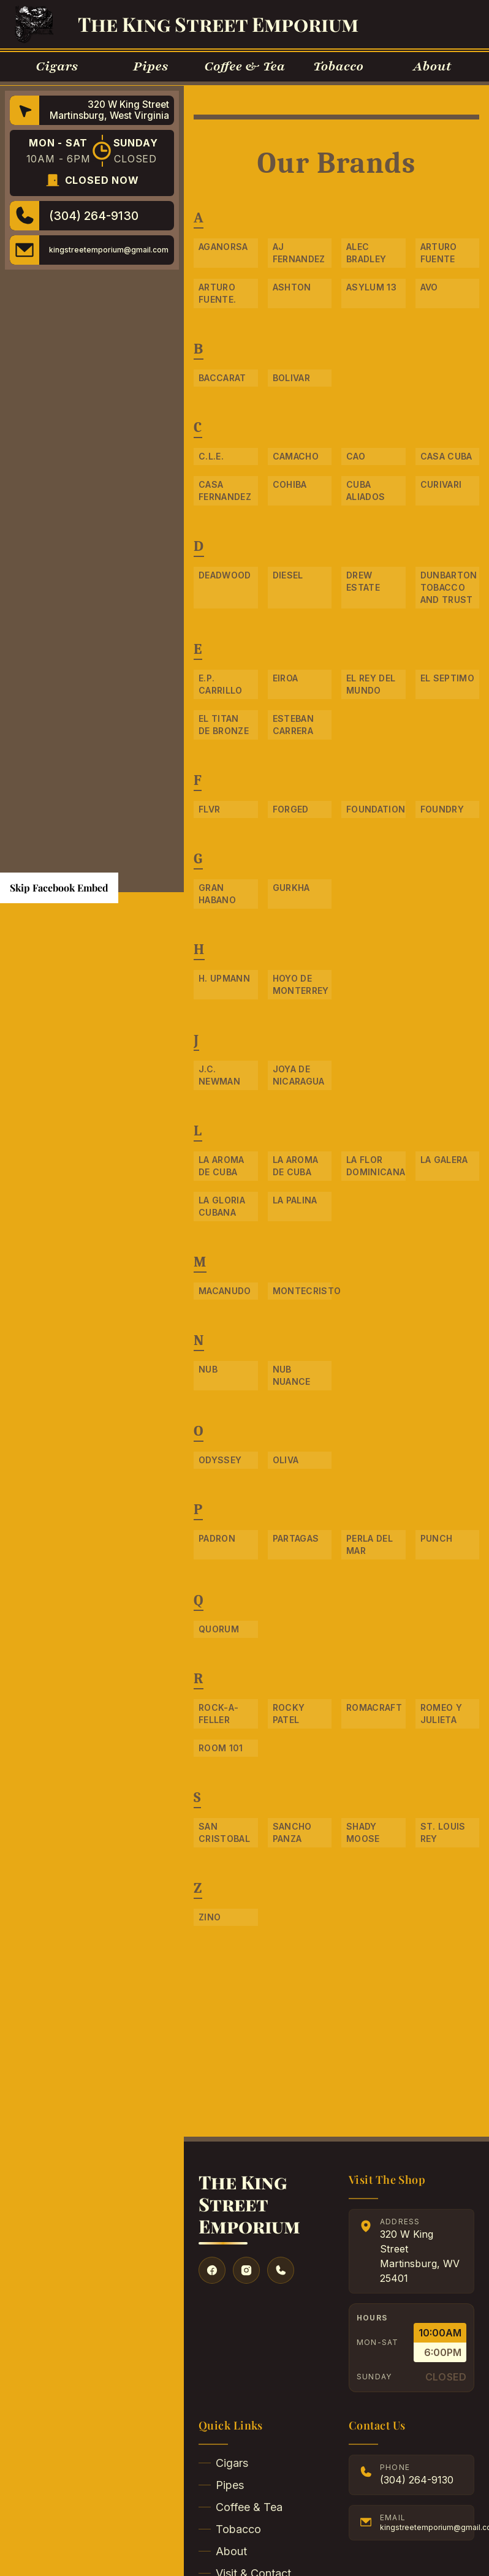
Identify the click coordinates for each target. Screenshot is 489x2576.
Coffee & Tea (240, 2507)
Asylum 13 (371, 287)
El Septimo (447, 678)
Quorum (219, 1629)
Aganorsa (223, 246)
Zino (210, 1917)
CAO (355, 456)
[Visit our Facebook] (212, 2270)
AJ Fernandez (299, 252)
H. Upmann (224, 978)
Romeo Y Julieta (441, 1713)
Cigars (223, 2463)
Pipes (221, 2485)
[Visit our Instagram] (246, 2270)
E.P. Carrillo (221, 684)
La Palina (295, 1200)
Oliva (286, 1460)
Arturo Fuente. (217, 293)
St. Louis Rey (443, 1832)
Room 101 (221, 1748)
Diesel (288, 575)
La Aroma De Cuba (296, 1165)
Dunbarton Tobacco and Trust (448, 587)
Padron (217, 1538)
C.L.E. (211, 456)
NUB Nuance (292, 1375)
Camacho (296, 456)
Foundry (442, 809)
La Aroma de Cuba (222, 1165)
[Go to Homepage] (34, 24)
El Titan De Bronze (224, 724)
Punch (436, 1538)
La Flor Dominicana (376, 1165)
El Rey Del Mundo (371, 684)
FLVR (209, 809)
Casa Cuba (446, 456)
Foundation (376, 809)
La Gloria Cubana (222, 1206)
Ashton (292, 287)
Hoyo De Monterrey (301, 984)
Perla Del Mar (369, 1544)
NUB (208, 1369)
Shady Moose (363, 1832)
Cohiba (290, 484)
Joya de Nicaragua (299, 1075)
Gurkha (291, 887)
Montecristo (302, 1291)
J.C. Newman (219, 1075)
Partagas (296, 1538)
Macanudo (225, 1291)
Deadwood (225, 575)
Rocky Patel (289, 1713)
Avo (429, 287)
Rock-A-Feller (218, 1713)
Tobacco (230, 2529)
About (223, 2551)
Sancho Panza (292, 1832)
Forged (291, 809)
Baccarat (222, 378)
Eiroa (285, 678)
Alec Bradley (366, 252)
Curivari (441, 484)
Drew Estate (363, 581)
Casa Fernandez (225, 490)
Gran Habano (217, 893)
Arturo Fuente (438, 252)
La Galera (444, 1159)
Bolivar (291, 378)
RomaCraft (374, 1707)
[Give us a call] (280, 2270)
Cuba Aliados (365, 490)
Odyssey (220, 1460)
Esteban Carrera (293, 724)
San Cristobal (224, 1832)
